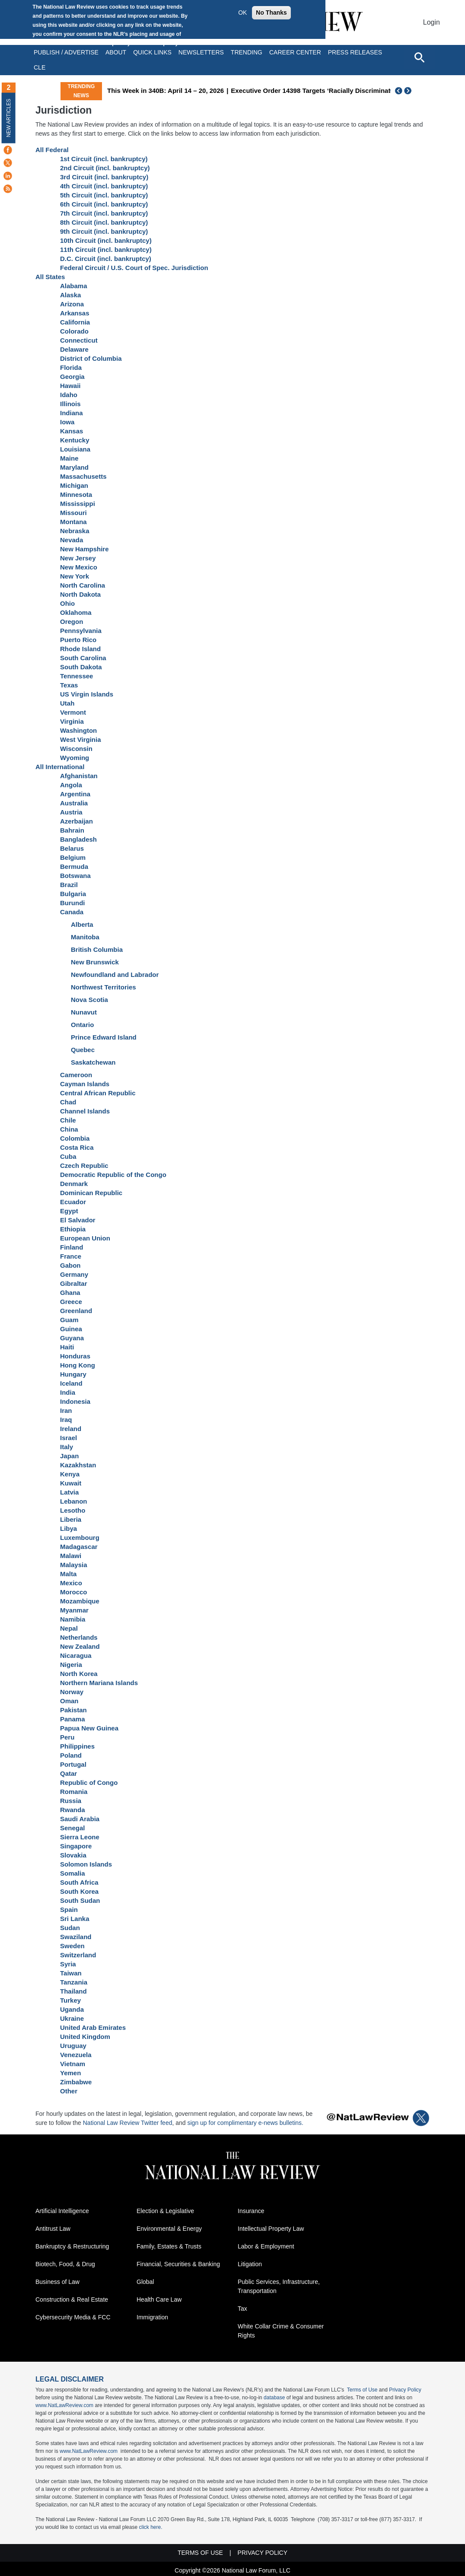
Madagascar (79, 1546)
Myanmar (74, 1610)
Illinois (70, 403)
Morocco (73, 1592)
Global (145, 2281)
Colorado (74, 331)
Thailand (73, 1991)
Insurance (251, 2210)
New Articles (9, 118)
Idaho (68, 394)
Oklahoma (76, 612)
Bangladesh (78, 839)
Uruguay (73, 2045)
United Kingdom (85, 2036)
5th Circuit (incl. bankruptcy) (104, 195)
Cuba (68, 1156)
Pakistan (73, 1710)
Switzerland (78, 1955)
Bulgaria (73, 893)
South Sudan (80, 1900)
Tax (242, 2308)
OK (242, 12)
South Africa (79, 1882)
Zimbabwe (76, 2082)
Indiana (71, 413)
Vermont (73, 712)
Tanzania (73, 1982)
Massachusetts (83, 476)
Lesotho (72, 1510)
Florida (71, 367)
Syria (68, 1964)
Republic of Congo (89, 1782)
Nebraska (74, 530)
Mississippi (77, 503)
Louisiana (75, 449)
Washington (78, 730)
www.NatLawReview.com (64, 2405)
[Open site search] (419, 57)
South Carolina (83, 657)
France (70, 1256)
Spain (69, 1909)
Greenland (76, 1310)
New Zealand (80, 1646)
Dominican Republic (91, 1192)
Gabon (70, 1265)
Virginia (72, 721)
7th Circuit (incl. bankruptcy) (104, 213)
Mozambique (79, 1601)
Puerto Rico (78, 639)
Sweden (72, 1945)
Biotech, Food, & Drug (65, 2264)
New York (74, 576)
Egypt (69, 1211)
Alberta (82, 924)
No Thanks (271, 12)
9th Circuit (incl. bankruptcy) (104, 231)
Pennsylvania (81, 630)
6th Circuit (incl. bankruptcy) (104, 204)
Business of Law (57, 2281)
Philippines (77, 1746)
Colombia (74, 1138)
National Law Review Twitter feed (127, 2122)
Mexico (71, 1583)
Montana (73, 521)
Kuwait (70, 1483)
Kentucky (74, 440)
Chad (68, 1102)
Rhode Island (80, 648)
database (274, 2398)
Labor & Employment (266, 2246)
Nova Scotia (89, 999)
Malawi (70, 1555)
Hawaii (70, 385)
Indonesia (75, 1401)
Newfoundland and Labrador (115, 974)
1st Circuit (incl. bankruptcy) (104, 158)
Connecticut (79, 340)
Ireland (70, 1428)
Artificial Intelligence (62, 2210)
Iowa (67, 422)
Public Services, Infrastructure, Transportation (279, 2286)
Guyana (72, 1338)
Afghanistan (79, 775)
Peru (67, 1737)
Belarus (72, 848)
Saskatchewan (93, 1062)
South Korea (79, 1891)
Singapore (76, 1846)
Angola (71, 785)
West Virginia (80, 739)
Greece (71, 1301)
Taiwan (71, 1973)
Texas (69, 685)
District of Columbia (91, 358)
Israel (68, 1437)
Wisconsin (76, 748)
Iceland (71, 1383)
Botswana (75, 875)
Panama (72, 1719)
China (69, 1129)
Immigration (152, 2317)
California (75, 322)
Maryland (74, 467)
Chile (68, 1120)
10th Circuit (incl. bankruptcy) (106, 240)
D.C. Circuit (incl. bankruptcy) (105, 258)
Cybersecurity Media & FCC (73, 2317)
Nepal (69, 1628)
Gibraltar (73, 1283)
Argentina (75, 794)
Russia (70, 1800)
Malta (68, 1573)
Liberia (70, 1519)
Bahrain (72, 830)
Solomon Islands (86, 1864)
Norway (71, 1691)
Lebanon (73, 1501)
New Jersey (78, 558)
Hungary (73, 1374)
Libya (68, 1528)
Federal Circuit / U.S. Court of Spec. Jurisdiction (134, 267)
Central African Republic (97, 1093)
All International (59, 766)
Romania (73, 1791)
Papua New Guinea (89, 1728)
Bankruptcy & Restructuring (72, 2246)
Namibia (72, 1619)
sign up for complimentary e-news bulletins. (245, 2122)
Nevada (71, 540)
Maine (69, 458)
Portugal (73, 1764)
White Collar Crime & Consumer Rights (281, 2331)
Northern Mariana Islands (99, 1682)
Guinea (71, 1329)
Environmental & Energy (169, 2228)
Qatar (68, 1773)
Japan (69, 1456)
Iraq (66, 1419)
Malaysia (73, 1564)
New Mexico (78, 567)
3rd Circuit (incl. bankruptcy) (104, 177)
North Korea (79, 1673)
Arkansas (74, 313)
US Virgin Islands (86, 694)
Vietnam (72, 2063)
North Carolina (82, 585)
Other (68, 2091)
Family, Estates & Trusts (169, 2246)
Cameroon (76, 1074)
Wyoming (74, 757)
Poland (71, 1755)
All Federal (52, 149)
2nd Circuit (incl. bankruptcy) (105, 168)
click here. (150, 2527)
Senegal (72, 1828)
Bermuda (74, 866)
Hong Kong (77, 1365)
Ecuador (73, 1201)
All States (50, 276)
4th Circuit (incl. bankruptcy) (104, 186)
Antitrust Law (52, 2228)
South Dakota (81, 667)
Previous (399, 90)
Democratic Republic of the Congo (113, 1174)
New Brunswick (95, 962)
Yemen (70, 2073)
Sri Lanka (74, 1918)
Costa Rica (77, 1147)
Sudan (70, 1927)
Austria (71, 812)
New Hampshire (84, 549)
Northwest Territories (103, 987)
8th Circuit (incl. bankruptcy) (104, 222)
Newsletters (201, 52)
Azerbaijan (76, 821)
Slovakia (73, 1855)
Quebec (83, 1049)
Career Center (295, 52)
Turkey (70, 2000)
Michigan (74, 485)
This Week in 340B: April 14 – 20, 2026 (235, 90)
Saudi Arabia (79, 1818)
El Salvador (78, 1220)
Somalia (72, 1873)
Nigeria (71, 1664)
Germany (74, 1274)
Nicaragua (76, 1655)
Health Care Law (159, 2299)
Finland (71, 1247)
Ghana (70, 1292)
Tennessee (76, 676)
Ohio (67, 603)
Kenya (70, 1474)
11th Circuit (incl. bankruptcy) (106, 249)
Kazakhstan (78, 1465)
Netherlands (79, 1637)
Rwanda (72, 1809)
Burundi (72, 902)
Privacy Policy (405, 2390)
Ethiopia (73, 1229)
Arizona (72, 304)
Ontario (82, 1024)
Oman (69, 1701)
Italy (66, 1446)
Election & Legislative (165, 2210)
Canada (71, 912)
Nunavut (84, 1012)
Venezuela (76, 2054)
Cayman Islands (84, 1084)
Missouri (73, 512)
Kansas (71, 431)
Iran (66, 1410)
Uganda (72, 2009)
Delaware (74, 349)
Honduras (75, 1356)
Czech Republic (84, 1165)
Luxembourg (79, 1537)
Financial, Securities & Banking (178, 2264)
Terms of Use (362, 2390)
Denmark (74, 1183)
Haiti (67, 1347)
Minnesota (76, 494)
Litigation (250, 2264)
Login (431, 22)
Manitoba (85, 937)
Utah (67, 703)
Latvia (69, 1492)
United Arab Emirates (93, 2027)
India (67, 1392)
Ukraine (72, 2018)
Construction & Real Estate (71, 2299)
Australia (74, 803)
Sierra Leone (79, 1837)
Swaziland (76, 1936)
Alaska (70, 295)
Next (408, 90)
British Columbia (97, 949)
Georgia (72, 376)
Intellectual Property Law (271, 2228)
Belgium (73, 857)
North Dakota (80, 594)
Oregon (71, 621)
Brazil (69, 884)
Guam (69, 1319)
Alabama (73, 285)
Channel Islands (85, 1111)
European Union (85, 1238)
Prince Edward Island (104, 1037)
